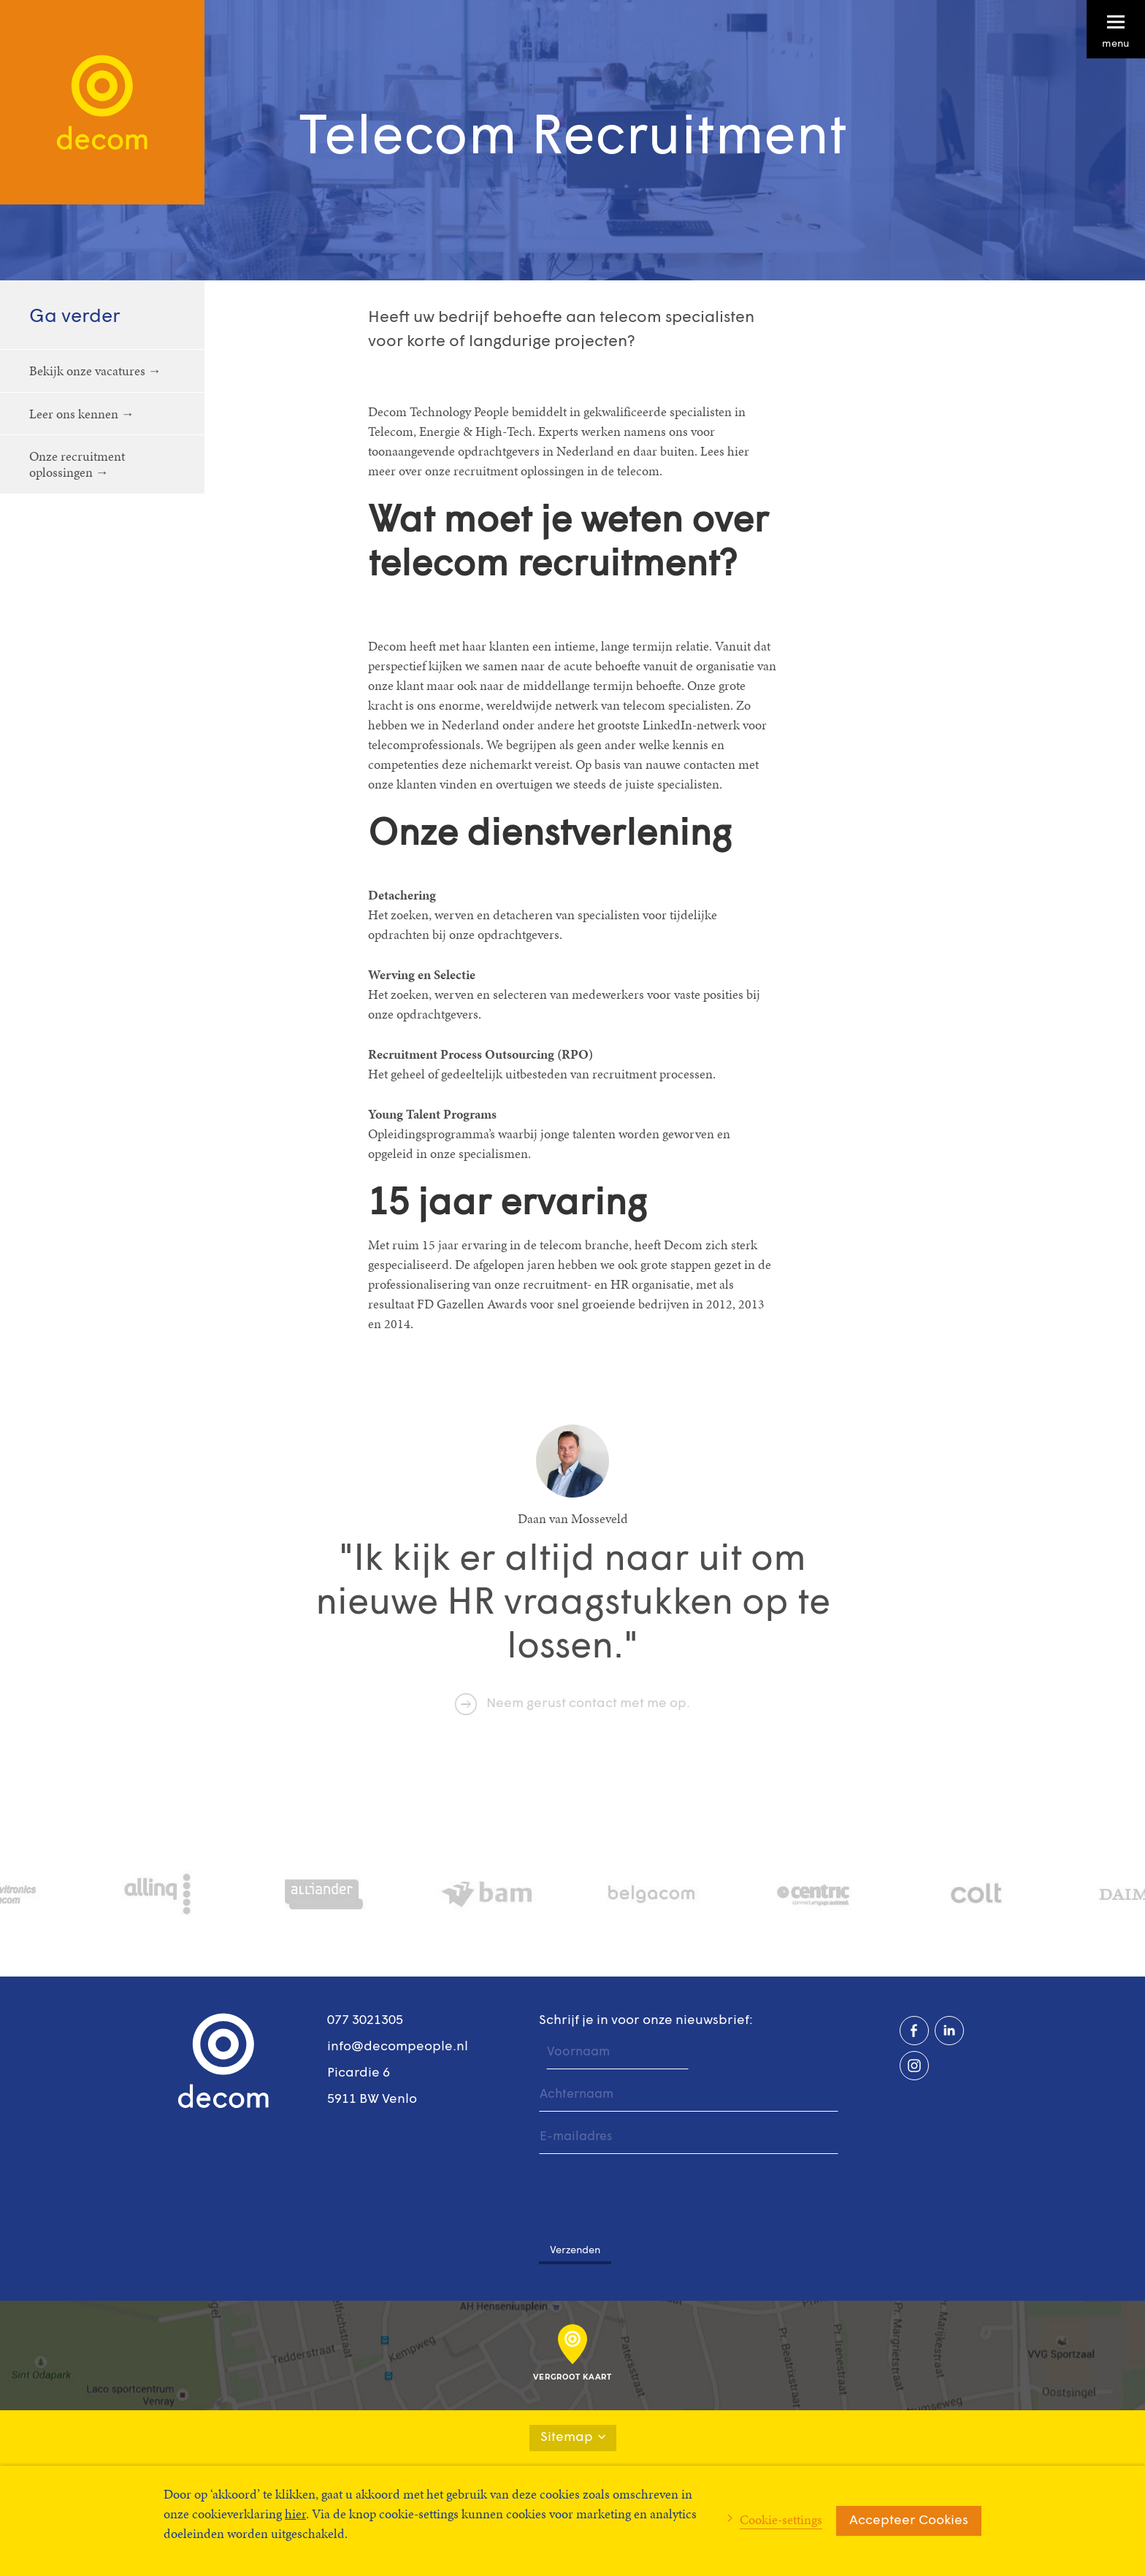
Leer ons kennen (73, 414)
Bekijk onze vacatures (87, 370)
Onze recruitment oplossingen (77, 464)
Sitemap (572, 2438)
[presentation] (650, 2191)
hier (295, 2513)
